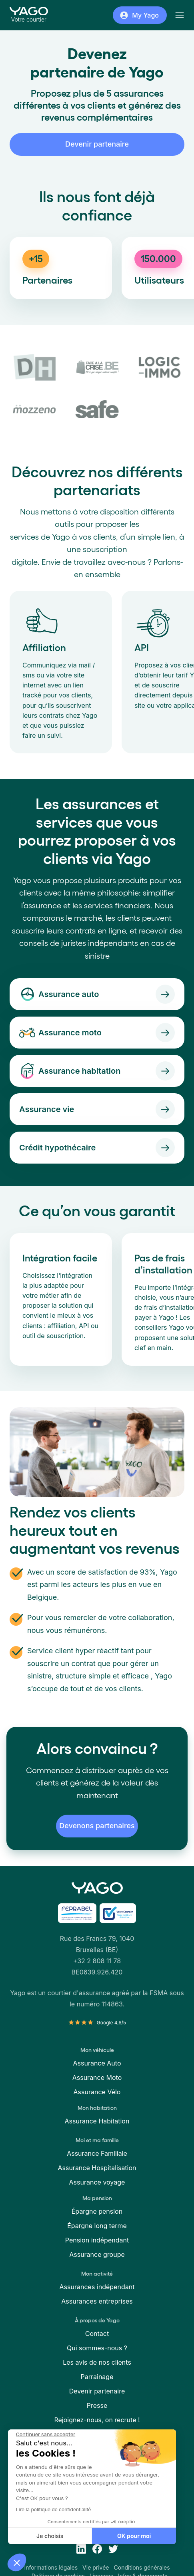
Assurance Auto (97, 2063)
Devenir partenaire (97, 144)
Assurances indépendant (97, 2287)
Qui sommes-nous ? (97, 2348)
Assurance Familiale (97, 2153)
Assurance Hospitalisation (97, 2168)
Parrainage (97, 2377)
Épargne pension (97, 2211)
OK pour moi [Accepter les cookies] (133, 2535)
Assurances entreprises (96, 2301)
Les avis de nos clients (97, 2362)
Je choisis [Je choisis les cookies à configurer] (49, 2535)
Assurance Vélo (97, 2092)
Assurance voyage (97, 2182)
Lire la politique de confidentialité (53, 2509)
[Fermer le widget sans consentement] (45, 2435)
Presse (97, 2405)
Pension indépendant (97, 2240)
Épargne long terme (97, 2226)
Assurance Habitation (97, 2121)
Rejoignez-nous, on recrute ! (97, 2420)
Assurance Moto (97, 2077)
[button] (16, 2562)
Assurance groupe (97, 2254)
